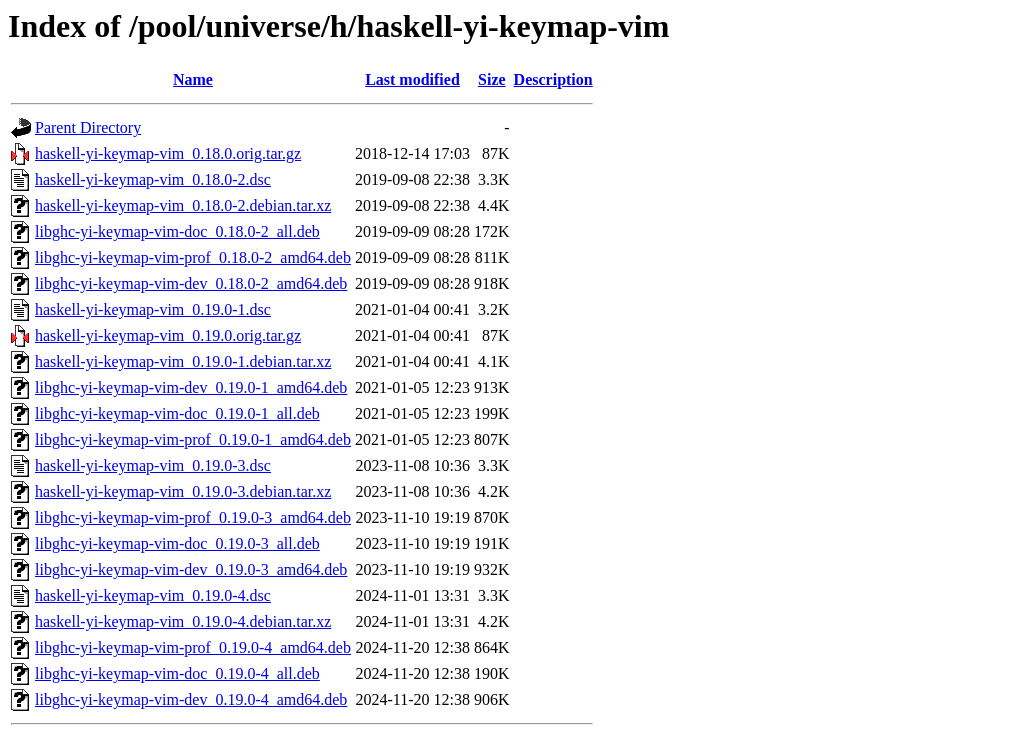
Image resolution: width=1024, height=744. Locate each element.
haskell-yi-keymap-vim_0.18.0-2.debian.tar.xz (183, 205)
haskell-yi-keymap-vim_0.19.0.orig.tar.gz (168, 335)
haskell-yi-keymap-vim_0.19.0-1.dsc (153, 309)
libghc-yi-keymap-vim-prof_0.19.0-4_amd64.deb (193, 647)
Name (193, 79)
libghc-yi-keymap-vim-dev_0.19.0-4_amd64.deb (191, 699)
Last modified (412, 79)
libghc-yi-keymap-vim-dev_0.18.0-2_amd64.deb (191, 283)
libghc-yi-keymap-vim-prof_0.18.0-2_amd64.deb (193, 257)
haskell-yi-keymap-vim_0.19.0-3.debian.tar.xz (183, 491)
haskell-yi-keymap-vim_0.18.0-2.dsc (153, 179)
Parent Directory (88, 127)
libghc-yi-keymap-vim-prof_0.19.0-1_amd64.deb (193, 439)
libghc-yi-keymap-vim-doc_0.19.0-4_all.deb (177, 673)
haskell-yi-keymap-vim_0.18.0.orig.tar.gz (168, 153)
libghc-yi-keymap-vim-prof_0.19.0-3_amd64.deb (193, 517)
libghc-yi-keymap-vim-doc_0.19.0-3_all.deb (177, 543)
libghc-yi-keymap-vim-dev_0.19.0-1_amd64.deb (191, 387)
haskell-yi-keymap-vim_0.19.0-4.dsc (153, 595)
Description (553, 79)
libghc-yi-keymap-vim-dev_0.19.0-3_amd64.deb (191, 569)
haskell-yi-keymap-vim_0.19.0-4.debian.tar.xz (183, 621)
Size (492, 79)
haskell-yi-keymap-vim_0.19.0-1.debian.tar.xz (183, 361)
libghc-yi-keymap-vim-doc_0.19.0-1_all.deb (177, 413)
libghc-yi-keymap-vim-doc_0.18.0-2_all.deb (177, 231)
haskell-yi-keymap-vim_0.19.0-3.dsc (153, 465)
